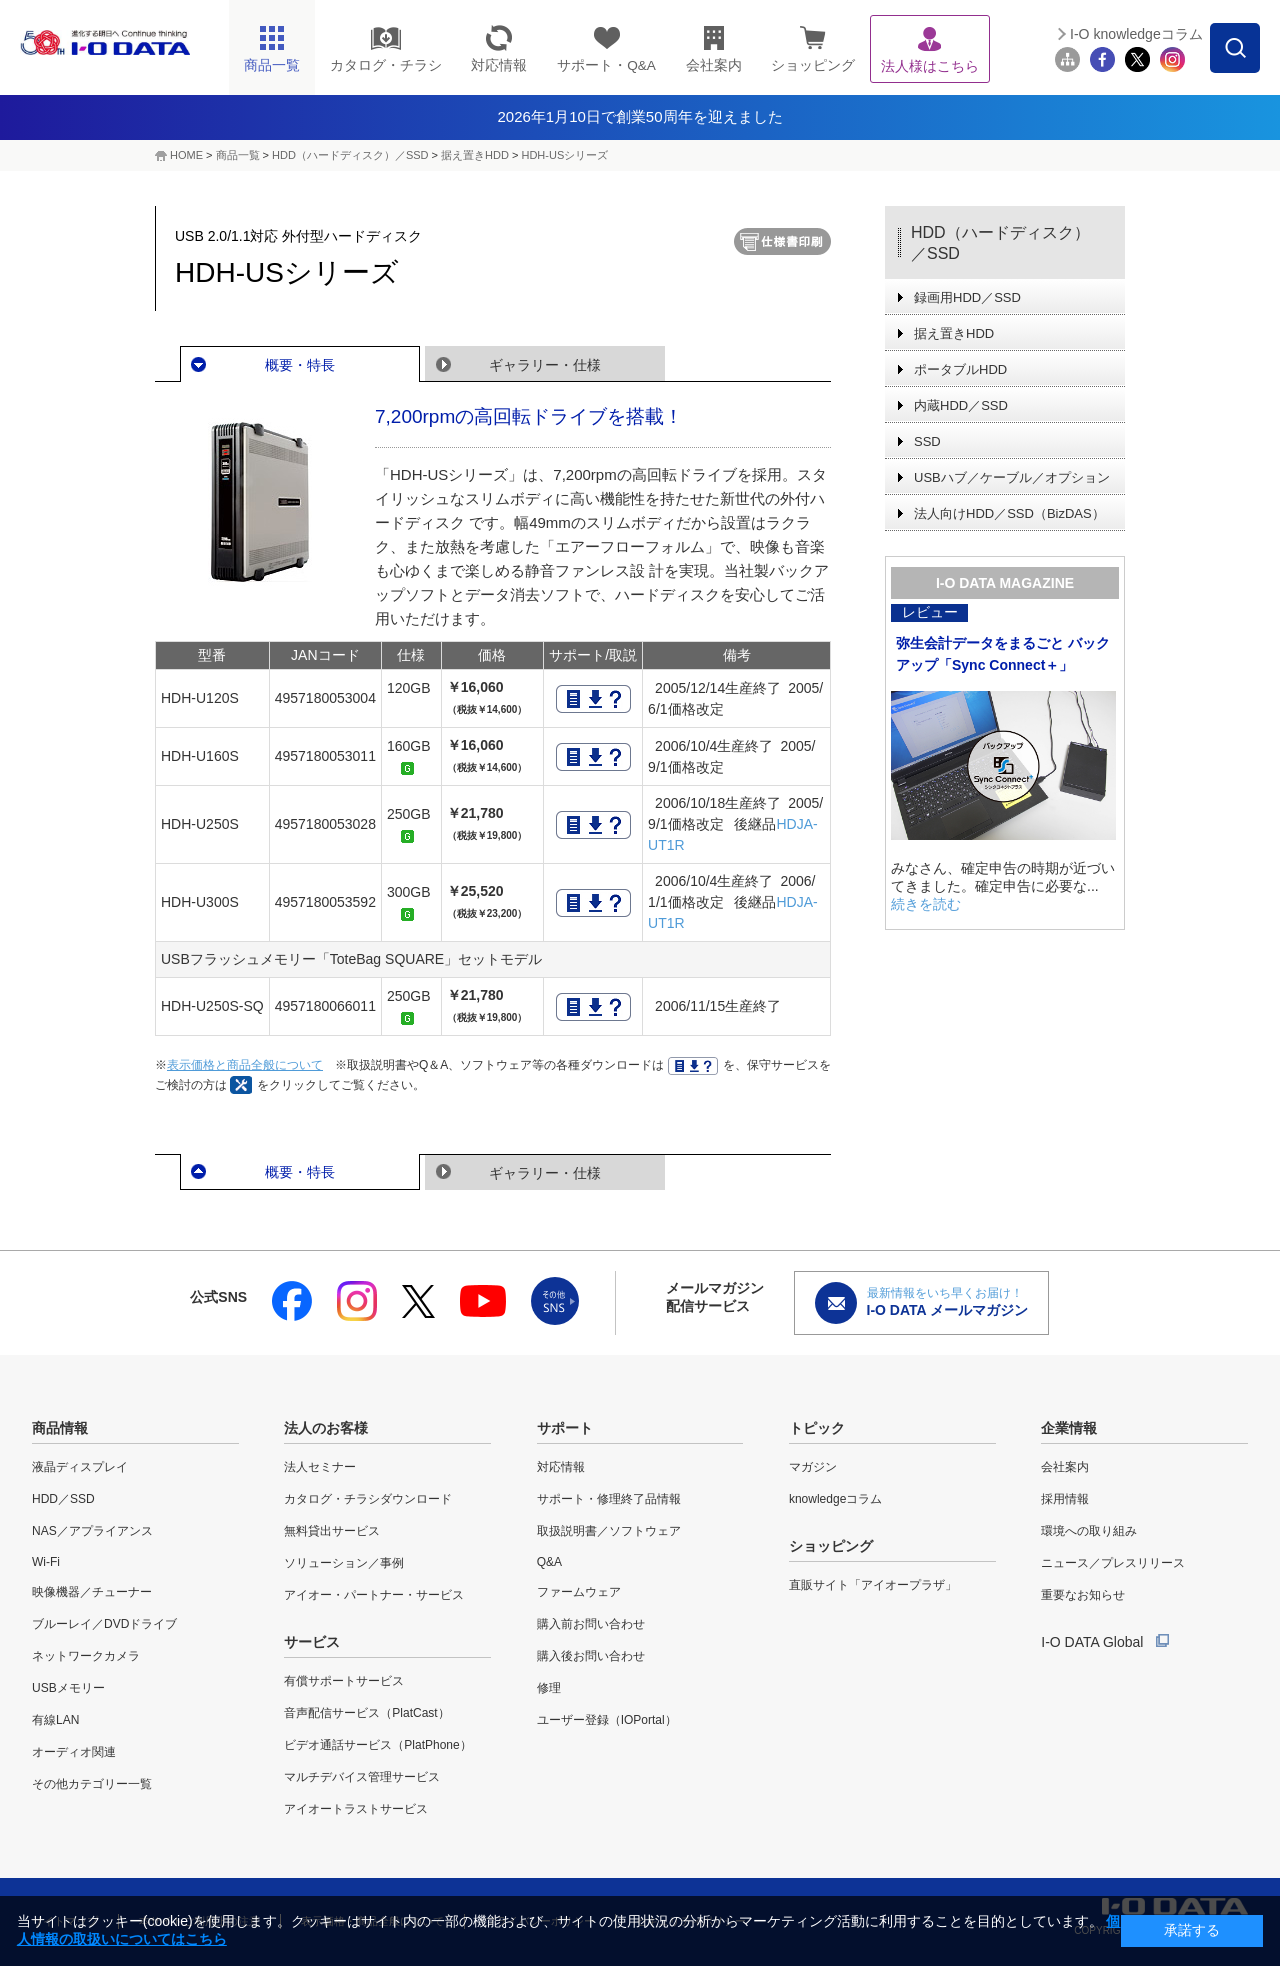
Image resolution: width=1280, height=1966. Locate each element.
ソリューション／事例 (344, 1563)
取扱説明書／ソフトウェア (609, 1531)
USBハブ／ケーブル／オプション (1012, 477)
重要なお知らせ (1083, 1595)
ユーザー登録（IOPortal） (607, 1720)
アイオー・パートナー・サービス (374, 1595)
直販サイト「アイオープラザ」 (873, 1585)
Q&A (549, 1562)
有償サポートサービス (344, 1681)
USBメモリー (68, 1688)
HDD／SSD (63, 1499)
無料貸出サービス (332, 1531)
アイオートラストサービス (356, 1809)
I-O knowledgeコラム (1136, 34)
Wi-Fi (46, 1562)
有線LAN (55, 1720)
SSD (927, 441)
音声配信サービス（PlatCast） (366, 1713)
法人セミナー (320, 1467)
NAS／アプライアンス (92, 1531)
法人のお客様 (326, 1428)
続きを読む (926, 904)
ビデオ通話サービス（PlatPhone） (377, 1745)
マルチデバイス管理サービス (362, 1777)
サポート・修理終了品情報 (609, 1499)
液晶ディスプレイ (80, 1467)
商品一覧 (238, 155)
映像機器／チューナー (92, 1592)
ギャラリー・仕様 (545, 365)
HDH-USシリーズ (564, 155)
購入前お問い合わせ (591, 1624)
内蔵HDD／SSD (961, 405)
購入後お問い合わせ (591, 1656)
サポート (565, 1428)
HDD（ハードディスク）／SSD (350, 155)
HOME (186, 155)
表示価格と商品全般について (245, 1065)
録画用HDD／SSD (967, 297)
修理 (549, 1688)
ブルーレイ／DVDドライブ (104, 1624)
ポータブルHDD (960, 369)
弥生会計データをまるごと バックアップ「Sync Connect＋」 (1003, 654)
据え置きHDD (475, 155)
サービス (312, 1642)
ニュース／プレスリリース (1113, 1563)
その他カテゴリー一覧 (92, 1784)
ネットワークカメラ (86, 1656)
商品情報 (60, 1428)
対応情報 (561, 1467)
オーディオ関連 (74, 1752)
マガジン (813, 1467)
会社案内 (1065, 1467)
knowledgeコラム (835, 1499)
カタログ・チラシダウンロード (368, 1499)
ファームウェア (579, 1592)
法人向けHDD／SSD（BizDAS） (1009, 513)
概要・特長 (300, 365)
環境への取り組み (1089, 1531)
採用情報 (1065, 1499)
